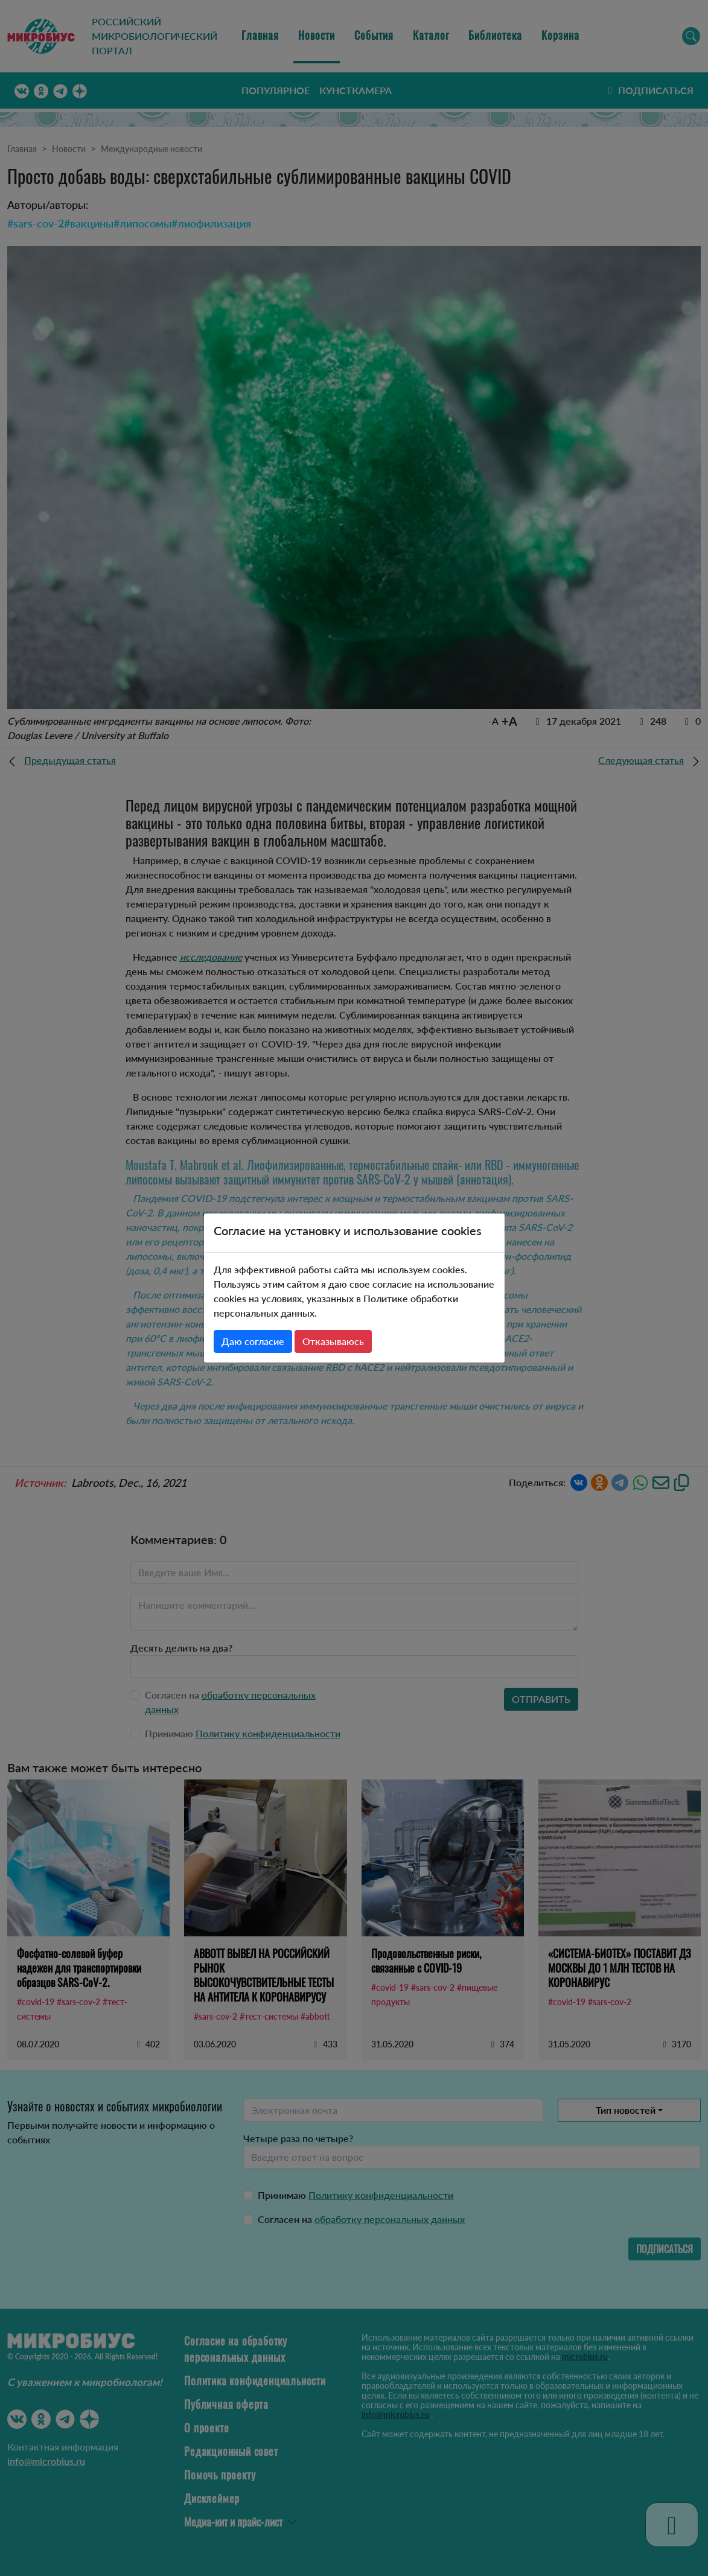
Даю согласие (253, 1341)
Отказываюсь (333, 1341)
